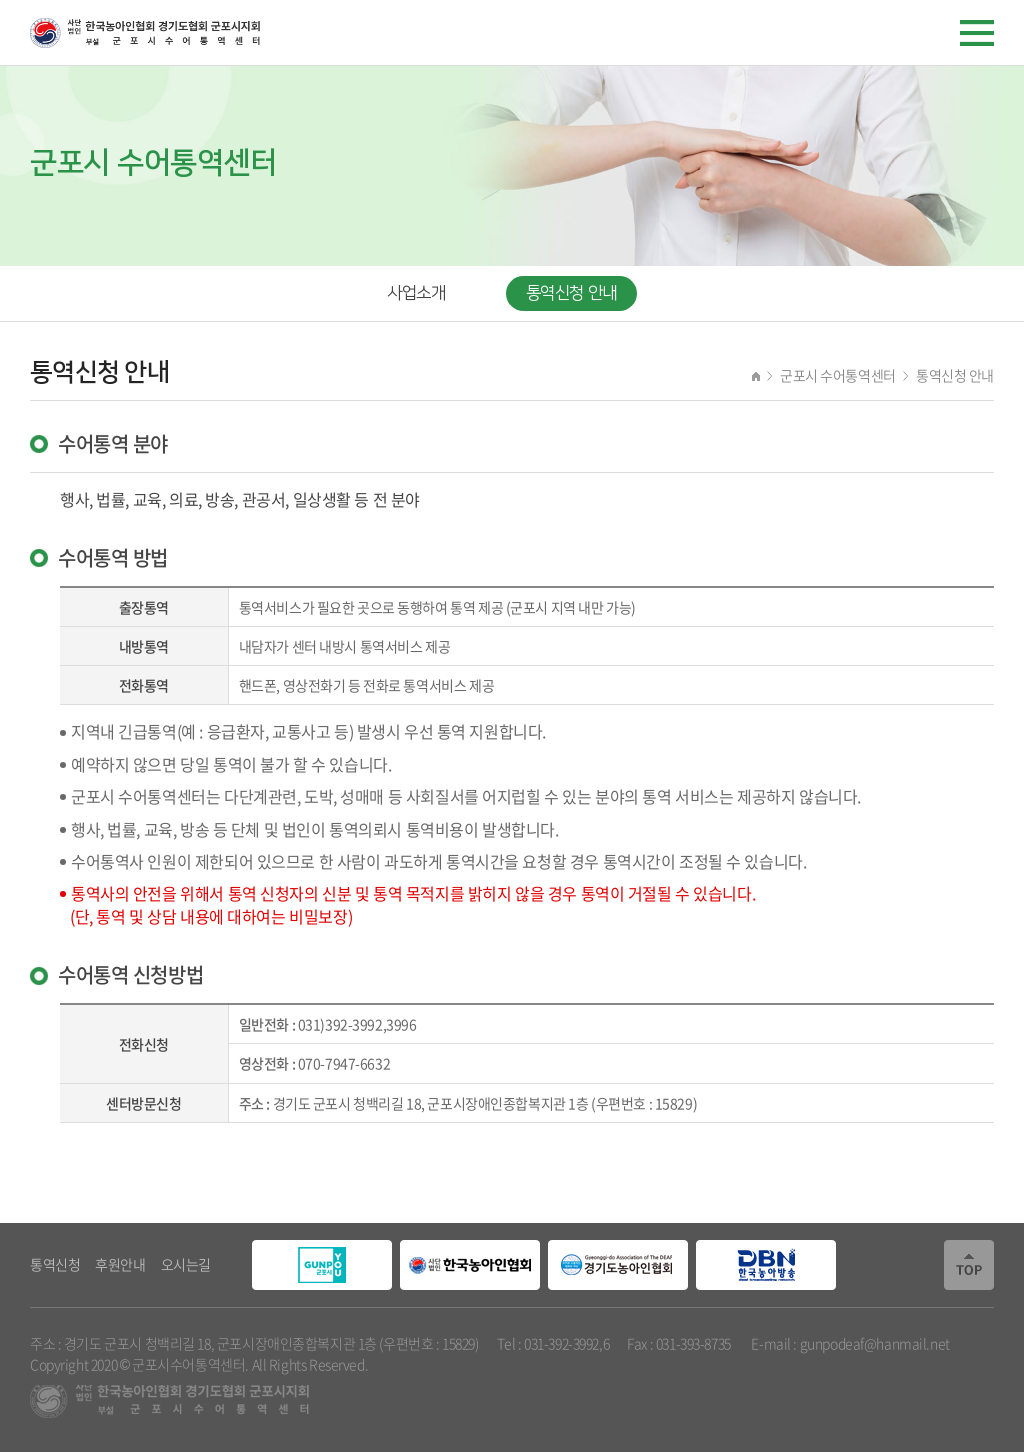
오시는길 (186, 1264)
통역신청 (55, 1264)
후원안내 (120, 1264)
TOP (969, 1265)
